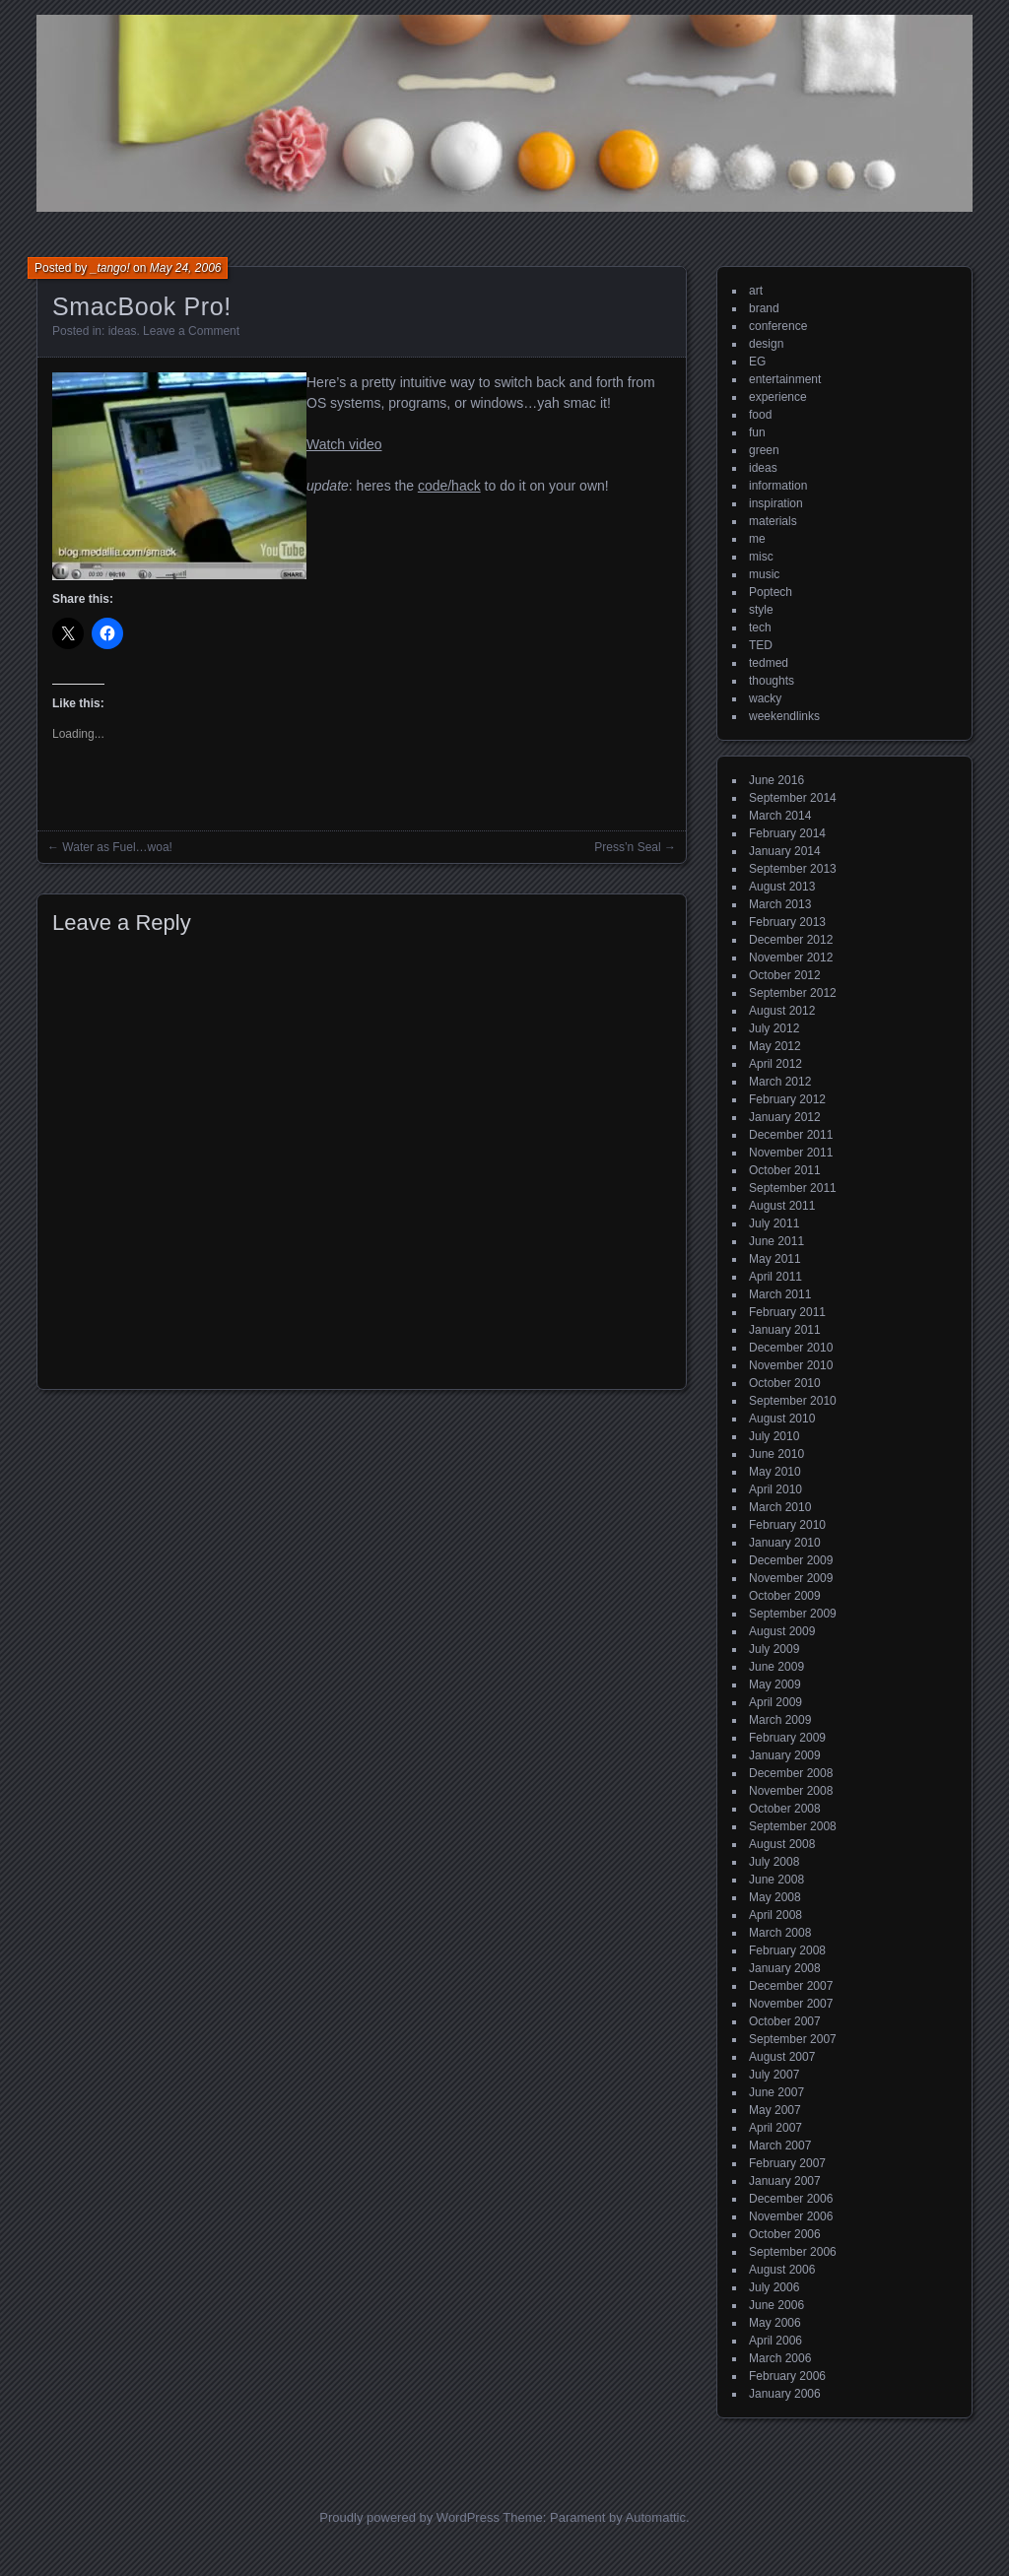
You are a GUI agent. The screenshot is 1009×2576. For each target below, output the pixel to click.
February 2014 (787, 833)
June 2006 (776, 2305)
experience (778, 397)
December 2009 (791, 1560)
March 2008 (780, 1933)
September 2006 (793, 2252)
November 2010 (791, 1365)
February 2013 (787, 922)
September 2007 (793, 2039)
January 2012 (785, 1117)
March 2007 (780, 2145)
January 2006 (785, 2394)
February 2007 (787, 2163)
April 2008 (775, 1915)
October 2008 (785, 1809)
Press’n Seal (627, 847)
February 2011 (787, 1312)
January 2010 (785, 1543)
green (764, 450)
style (761, 610)
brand (764, 308)
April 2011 (775, 1277)
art (756, 290)
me (757, 539)
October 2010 (785, 1383)
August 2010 (782, 1418)
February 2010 (787, 1525)
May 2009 (775, 1684)
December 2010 (791, 1347)
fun (757, 432)
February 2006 (787, 2376)
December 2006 (791, 2199)
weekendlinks (784, 716)
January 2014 (785, 851)
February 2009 (787, 1738)
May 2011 (775, 1259)
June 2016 (776, 780)
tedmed (768, 663)
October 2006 (785, 2234)
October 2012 (785, 975)
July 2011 (774, 1223)
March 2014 (780, 816)
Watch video (344, 444)
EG (757, 361)
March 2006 (780, 2358)
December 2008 (791, 1773)
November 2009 (791, 1578)
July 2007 (774, 2074)
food (760, 415)
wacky (765, 698)
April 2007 (775, 2128)
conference (778, 326)
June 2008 (776, 1879)
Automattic (656, 2517)
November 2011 (791, 1152)
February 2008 (787, 1950)
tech (760, 627)
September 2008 (793, 1826)
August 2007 (782, 2057)
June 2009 (776, 1667)
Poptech (770, 592)
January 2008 (785, 1968)
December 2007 (791, 1986)
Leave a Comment (191, 331)
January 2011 (785, 1330)
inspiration (776, 503)
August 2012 (782, 1011)
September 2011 (793, 1188)
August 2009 (782, 1631)
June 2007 (776, 2092)
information (778, 486)
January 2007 (785, 2181)
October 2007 (785, 2021)
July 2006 (774, 2287)
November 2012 (791, 957)
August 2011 (782, 1206)
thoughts (771, 681)
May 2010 (775, 1472)
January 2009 (785, 1755)
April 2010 (775, 1489)
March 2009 (780, 1720)
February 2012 (787, 1099)
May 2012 (775, 1046)
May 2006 (775, 2323)
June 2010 (776, 1454)
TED (761, 645)
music (764, 574)
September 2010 (793, 1401)
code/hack (449, 486)
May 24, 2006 (186, 268)
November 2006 (791, 2216)
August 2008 (782, 1844)
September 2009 (793, 1613)
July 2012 (774, 1028)
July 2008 (774, 1862)
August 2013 (782, 886)
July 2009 (774, 1649)
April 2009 (775, 1702)
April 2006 (775, 2340)
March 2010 (780, 1507)
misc (761, 556)
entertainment (785, 379)
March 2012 (780, 1082)
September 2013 (793, 869)
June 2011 (776, 1241)
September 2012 (793, 993)
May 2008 (775, 1897)
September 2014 (793, 798)
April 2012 (775, 1064)
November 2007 (791, 2004)
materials (773, 521)
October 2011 (785, 1170)
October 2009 (785, 1596)
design (766, 344)
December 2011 (791, 1135)
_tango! (110, 268)
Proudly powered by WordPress (409, 2517)
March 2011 (780, 1294)
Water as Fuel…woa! (117, 847)
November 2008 (791, 1791)
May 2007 (775, 2110)
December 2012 (791, 940)
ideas (122, 331)
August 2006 (782, 2270)
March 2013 (780, 904)
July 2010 (774, 1436)
